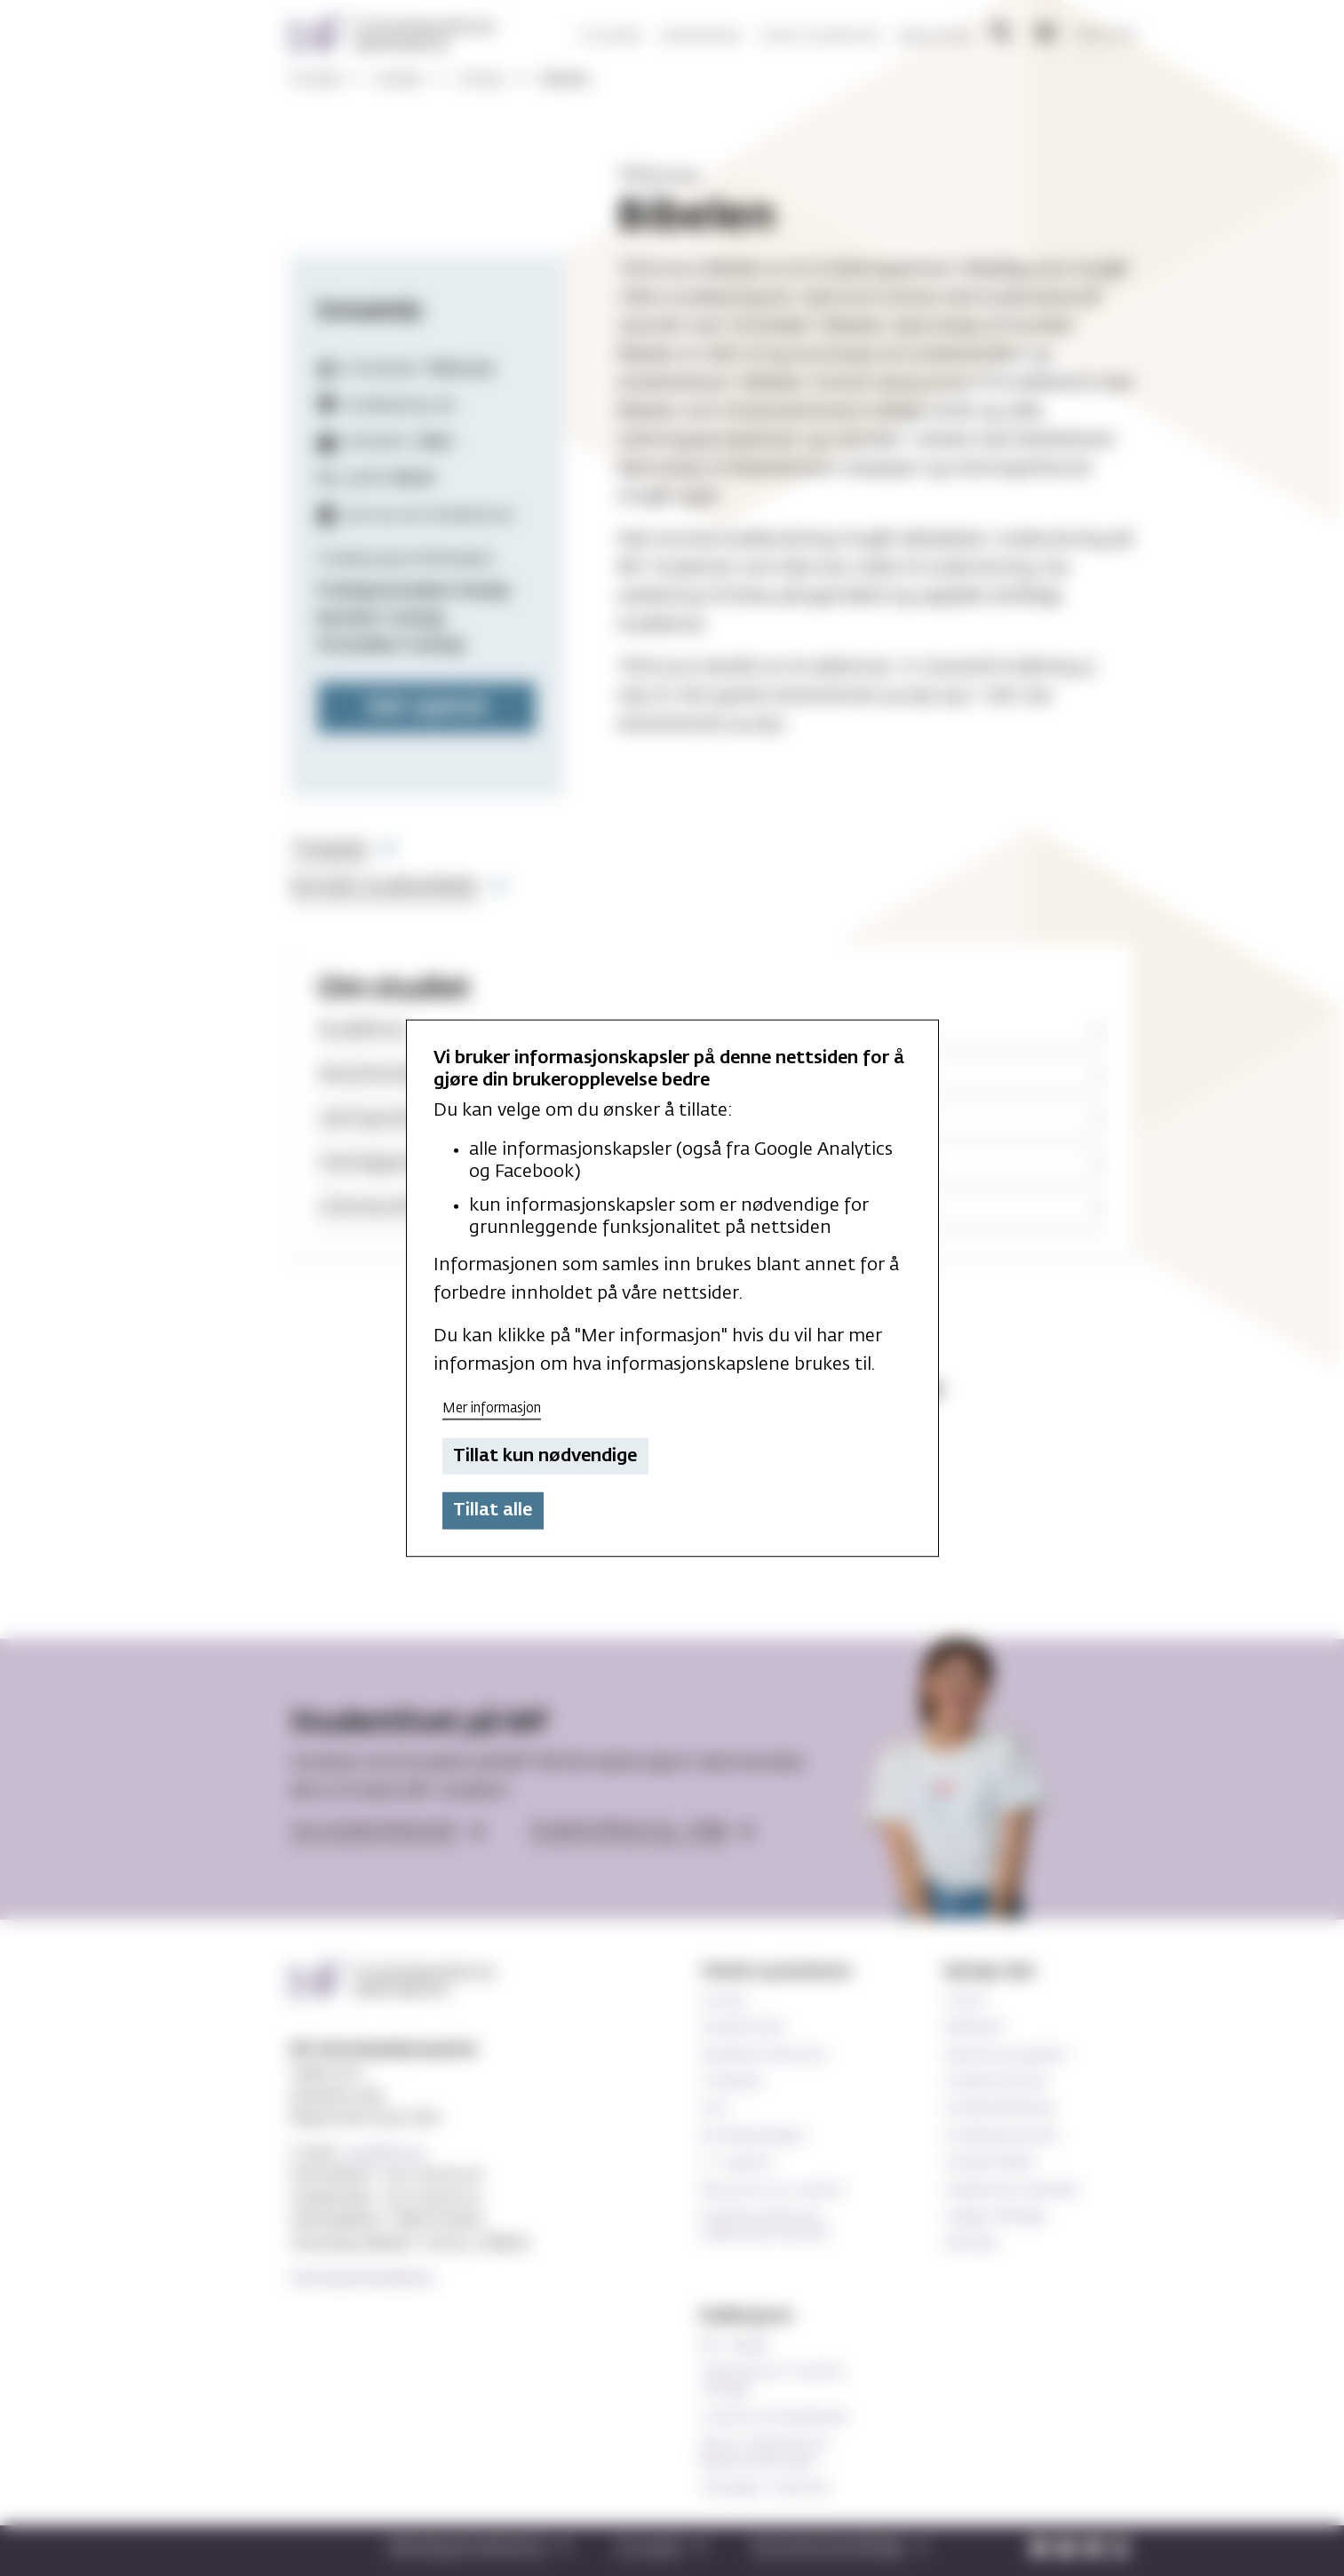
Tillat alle (492, 1510)
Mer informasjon (491, 1408)
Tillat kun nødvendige (545, 1456)
